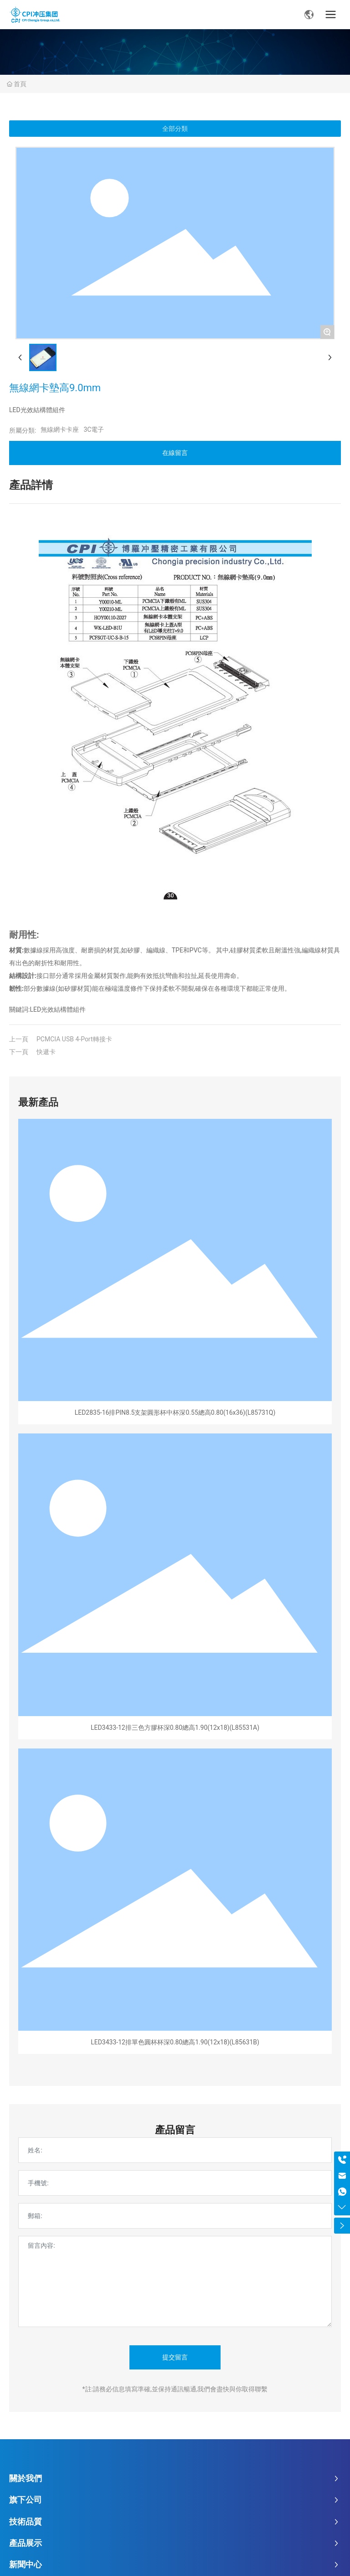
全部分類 (175, 128)
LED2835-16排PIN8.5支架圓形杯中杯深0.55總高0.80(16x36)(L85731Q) (175, 1412)
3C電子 (93, 429)
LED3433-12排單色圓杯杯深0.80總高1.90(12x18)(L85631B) (175, 2042)
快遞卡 (46, 1051)
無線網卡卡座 (60, 429)
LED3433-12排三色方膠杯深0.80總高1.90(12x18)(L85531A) (175, 1727)
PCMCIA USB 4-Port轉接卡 (74, 1039)
